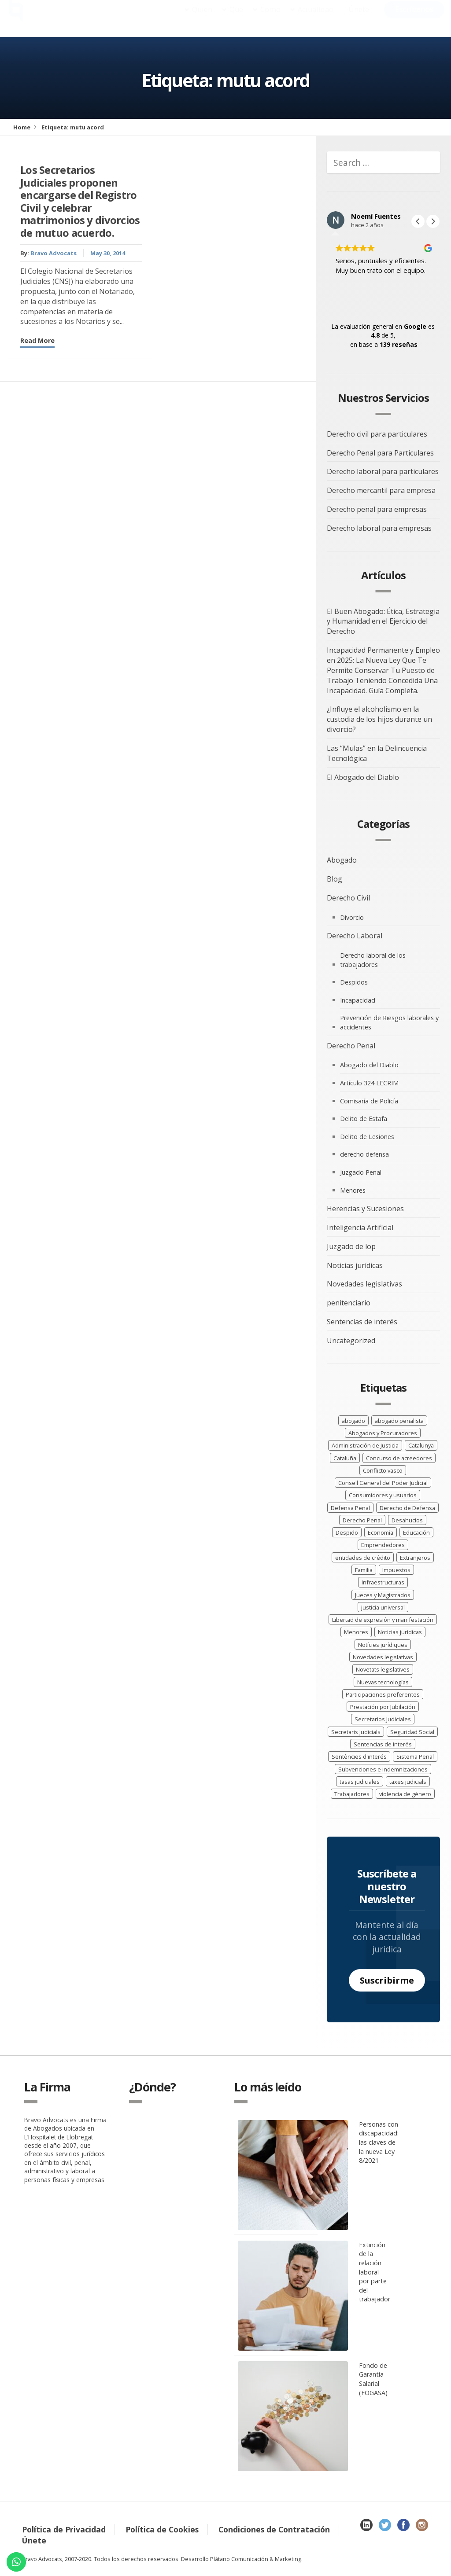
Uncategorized (351, 1340)
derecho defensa (364, 1154)
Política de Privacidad (64, 2529)
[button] (433, 221)
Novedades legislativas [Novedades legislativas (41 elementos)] (383, 1657)
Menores (353, 1190)
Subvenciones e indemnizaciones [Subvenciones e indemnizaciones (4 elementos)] (383, 1769)
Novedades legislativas (364, 1284)
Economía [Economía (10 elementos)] (380, 1532)
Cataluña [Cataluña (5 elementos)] (344, 1458)
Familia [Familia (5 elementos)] (364, 1570)
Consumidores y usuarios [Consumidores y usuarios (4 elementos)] (383, 1495)
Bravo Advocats (53, 253)
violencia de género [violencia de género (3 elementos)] (405, 1794)
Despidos (354, 982)
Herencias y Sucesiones (365, 1208)
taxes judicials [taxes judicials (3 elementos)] (407, 1782)
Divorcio (352, 917)
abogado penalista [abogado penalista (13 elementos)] (399, 1421)
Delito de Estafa (363, 1118)
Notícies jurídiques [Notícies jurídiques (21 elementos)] (382, 1645)
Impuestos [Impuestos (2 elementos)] (396, 1570)
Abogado (342, 860)
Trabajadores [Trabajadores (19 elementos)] (352, 1794)
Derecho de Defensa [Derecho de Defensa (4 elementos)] (407, 1508)
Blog (334, 879)
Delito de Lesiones (367, 1136)
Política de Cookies (162, 2529)
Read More (37, 340)
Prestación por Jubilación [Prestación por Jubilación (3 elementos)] (382, 1707)
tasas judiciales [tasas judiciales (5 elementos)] (360, 1782)
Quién (202, 18)
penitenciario (348, 1303)
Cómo (270, 18)
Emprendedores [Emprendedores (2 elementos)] (383, 1545)
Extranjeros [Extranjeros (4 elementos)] (415, 1558)
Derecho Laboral (354, 936)
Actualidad (315, 18)
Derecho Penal (351, 1046)
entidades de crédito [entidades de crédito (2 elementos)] (362, 1558)
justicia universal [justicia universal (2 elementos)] (383, 1607)
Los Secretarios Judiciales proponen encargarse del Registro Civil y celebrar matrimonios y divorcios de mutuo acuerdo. (80, 201)
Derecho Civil (348, 898)
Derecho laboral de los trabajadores (373, 960)
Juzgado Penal (360, 1172)
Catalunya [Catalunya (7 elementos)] (421, 1445)
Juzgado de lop (351, 1246)
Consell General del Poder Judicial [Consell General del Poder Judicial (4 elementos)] (383, 1483)
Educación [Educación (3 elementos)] (416, 1532)
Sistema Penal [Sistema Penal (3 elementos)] (415, 1756)
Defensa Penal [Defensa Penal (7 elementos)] (350, 1508)
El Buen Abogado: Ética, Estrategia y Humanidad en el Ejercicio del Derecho (383, 621)
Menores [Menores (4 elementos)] (356, 1632)
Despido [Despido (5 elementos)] (347, 1532)
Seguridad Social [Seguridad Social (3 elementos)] (412, 1732)
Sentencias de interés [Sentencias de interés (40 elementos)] (383, 1744)
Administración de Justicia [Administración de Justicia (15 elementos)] (365, 1445)
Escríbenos (414, 18)
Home (21, 127)
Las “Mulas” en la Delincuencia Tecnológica (377, 753)
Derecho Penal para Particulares (380, 453)
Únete (358, 18)
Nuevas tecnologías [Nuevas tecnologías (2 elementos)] (383, 1682)
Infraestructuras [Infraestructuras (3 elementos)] (383, 1582)
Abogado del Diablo (369, 1065)
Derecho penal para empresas (377, 509)
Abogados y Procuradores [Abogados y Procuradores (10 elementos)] (382, 1433)
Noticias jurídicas (355, 1265)
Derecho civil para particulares (377, 434)
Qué (236, 18)
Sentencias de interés (362, 1322)
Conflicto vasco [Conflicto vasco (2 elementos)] (383, 1470)
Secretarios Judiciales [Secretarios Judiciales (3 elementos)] (383, 1719)
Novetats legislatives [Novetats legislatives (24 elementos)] (383, 1669)
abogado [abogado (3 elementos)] (353, 1421)
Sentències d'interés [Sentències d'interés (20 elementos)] (359, 1756)
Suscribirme (387, 1980)
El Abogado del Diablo (363, 777)
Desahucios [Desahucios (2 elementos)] (407, 1520)
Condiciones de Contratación (274, 2529)
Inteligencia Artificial (360, 1227)
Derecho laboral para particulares (383, 471)
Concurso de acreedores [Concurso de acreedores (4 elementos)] (399, 1458)
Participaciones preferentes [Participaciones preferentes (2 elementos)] (383, 1694)
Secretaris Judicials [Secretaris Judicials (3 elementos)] (356, 1732)
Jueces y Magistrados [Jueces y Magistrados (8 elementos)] (382, 1595)
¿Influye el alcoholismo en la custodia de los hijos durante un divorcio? (379, 719)
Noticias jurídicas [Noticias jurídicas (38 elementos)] (400, 1632)
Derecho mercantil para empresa (381, 490)
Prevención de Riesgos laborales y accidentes (389, 1022)
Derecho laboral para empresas (379, 528)
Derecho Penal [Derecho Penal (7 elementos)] (362, 1520)
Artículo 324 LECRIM (369, 1083)
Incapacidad (357, 1000)
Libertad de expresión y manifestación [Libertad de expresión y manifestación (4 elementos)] (382, 1620)
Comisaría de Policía (369, 1101)
